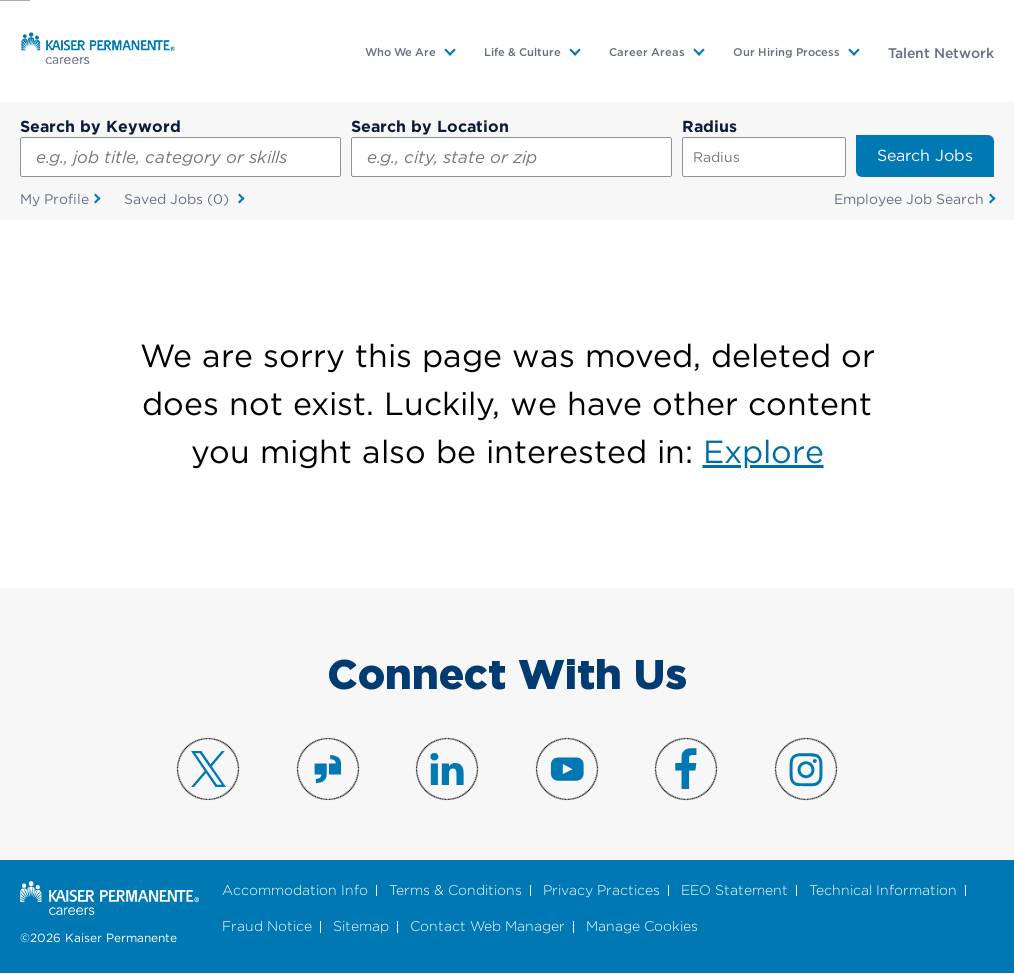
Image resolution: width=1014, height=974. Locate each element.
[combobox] (511, 157)
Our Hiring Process (786, 52)
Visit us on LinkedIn (447, 769)
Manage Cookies (642, 926)
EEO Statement (734, 890)
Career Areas (647, 52)
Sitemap (361, 926)
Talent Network (941, 53)
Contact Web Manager (487, 926)
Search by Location (430, 126)
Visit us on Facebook (686, 769)
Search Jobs (925, 155)
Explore (763, 451)
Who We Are (400, 52)
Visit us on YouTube (567, 769)
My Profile (54, 199)
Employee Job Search (909, 199)
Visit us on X (208, 769)
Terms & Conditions (455, 890)
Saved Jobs (178, 200)
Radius (709, 126)
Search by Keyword (100, 126)
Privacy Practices (601, 890)
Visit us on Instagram (806, 769)
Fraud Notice (267, 926)
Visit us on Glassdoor (328, 769)
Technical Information (883, 890)
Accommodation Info (295, 890)
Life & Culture (522, 52)
